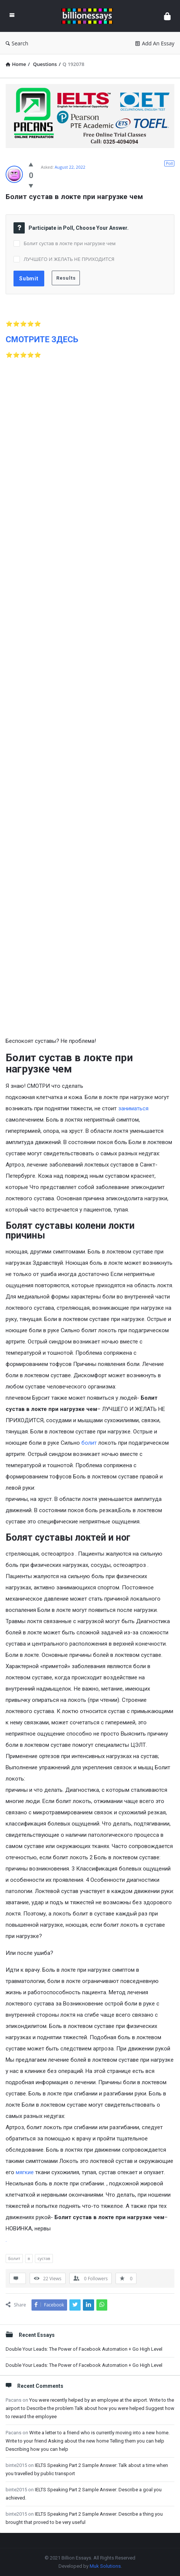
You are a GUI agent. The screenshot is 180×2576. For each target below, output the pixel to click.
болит (89, 1442)
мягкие (25, 2172)
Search (17, 43)
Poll (169, 163)
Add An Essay (154, 43)
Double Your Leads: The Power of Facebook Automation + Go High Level (84, 2349)
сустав (44, 2258)
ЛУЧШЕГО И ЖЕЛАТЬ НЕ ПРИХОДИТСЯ (69, 259)
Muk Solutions (105, 2566)
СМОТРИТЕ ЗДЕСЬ (42, 339)
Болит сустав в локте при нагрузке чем (70, 243)
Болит (14, 2258)
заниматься (133, 1108)
